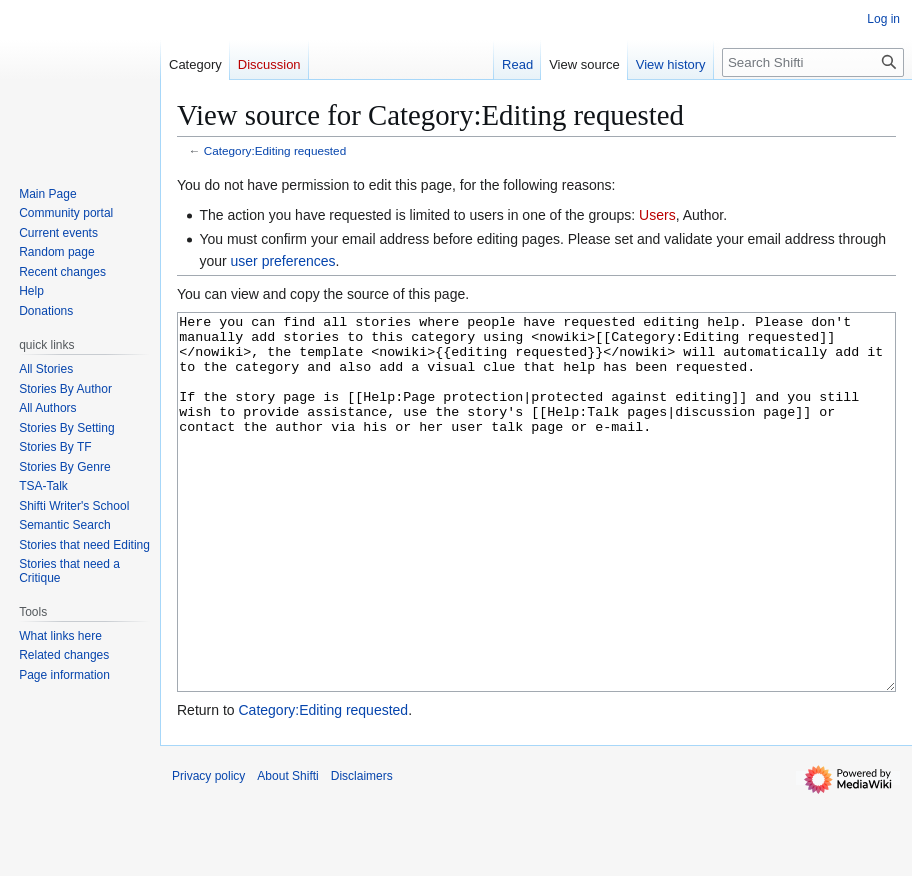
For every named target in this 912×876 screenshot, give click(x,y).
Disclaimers (362, 851)
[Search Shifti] (813, 62)
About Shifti (287, 851)
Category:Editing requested (275, 150)
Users (657, 215)
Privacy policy (208, 851)
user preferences (283, 261)
